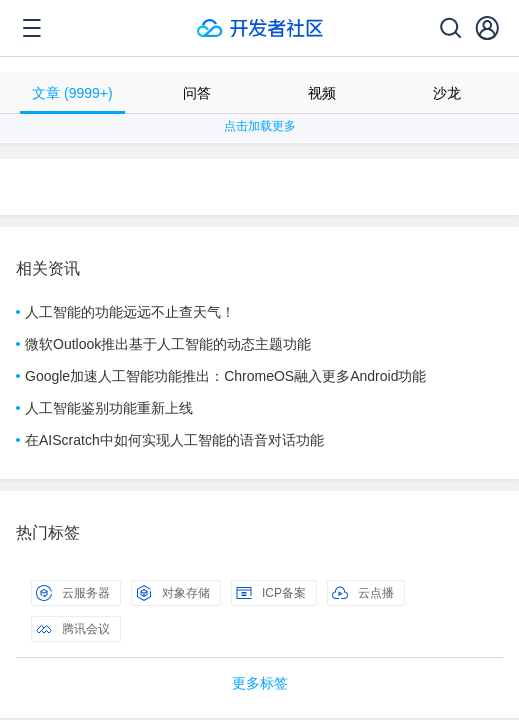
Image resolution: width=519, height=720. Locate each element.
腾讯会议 (73, 629)
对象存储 (173, 593)
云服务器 (73, 593)
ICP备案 (271, 593)
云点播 (363, 593)
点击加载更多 (260, 126)
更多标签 (260, 683)
